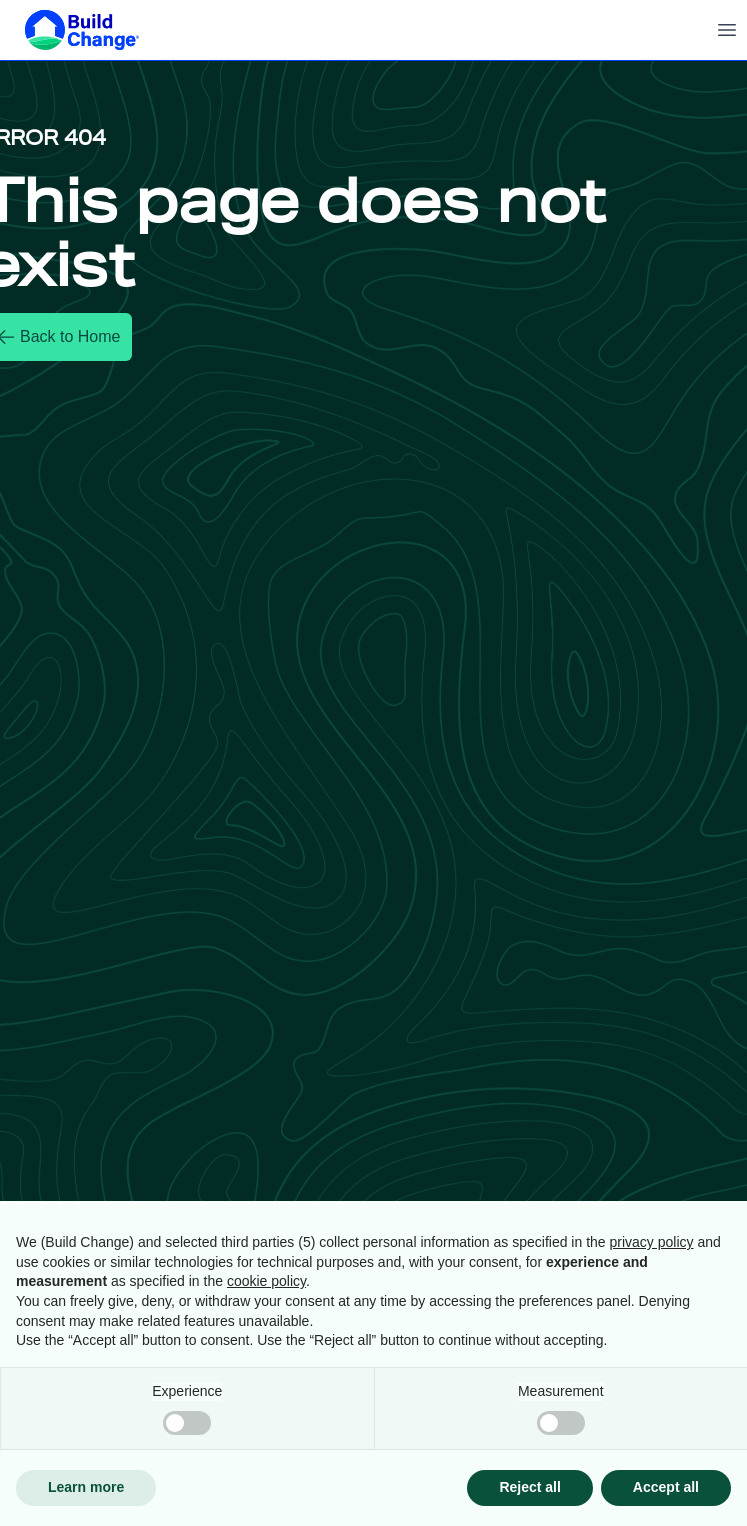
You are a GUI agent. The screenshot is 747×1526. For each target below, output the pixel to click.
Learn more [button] (86, 1487)
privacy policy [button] (652, 1242)
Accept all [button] (666, 1487)
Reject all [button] (529, 1487)
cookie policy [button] (266, 1281)
